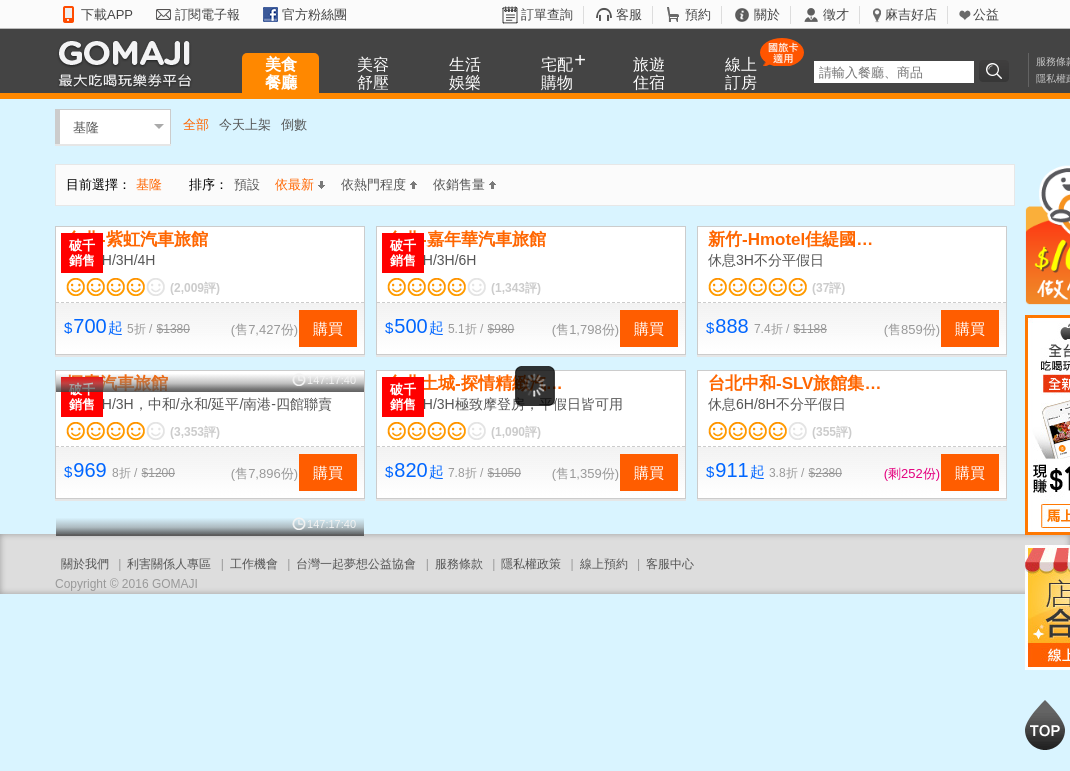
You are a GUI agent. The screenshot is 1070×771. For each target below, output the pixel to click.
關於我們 (85, 564)
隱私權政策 (531, 564)
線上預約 (604, 564)
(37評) (828, 288)
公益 (986, 14)
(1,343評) (516, 288)
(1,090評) (516, 432)
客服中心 (670, 564)
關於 (767, 14)
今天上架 (245, 124)
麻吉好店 (911, 14)
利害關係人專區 (169, 564)
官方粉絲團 (314, 14)
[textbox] (894, 72)
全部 (196, 124)
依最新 (300, 184)
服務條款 (459, 564)
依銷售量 (464, 184)
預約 (698, 14)
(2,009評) (195, 288)
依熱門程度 (379, 184)
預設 (247, 184)
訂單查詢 (547, 14)
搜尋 (997, 71)
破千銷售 (82, 253)
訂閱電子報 (207, 14)
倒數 (294, 124)
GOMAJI (130, 62)
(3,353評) (195, 432)
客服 (629, 14)
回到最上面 (1045, 725)
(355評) (832, 432)
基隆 (86, 126)
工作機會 (254, 564)
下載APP (107, 14)
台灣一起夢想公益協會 (356, 564)
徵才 (836, 14)
